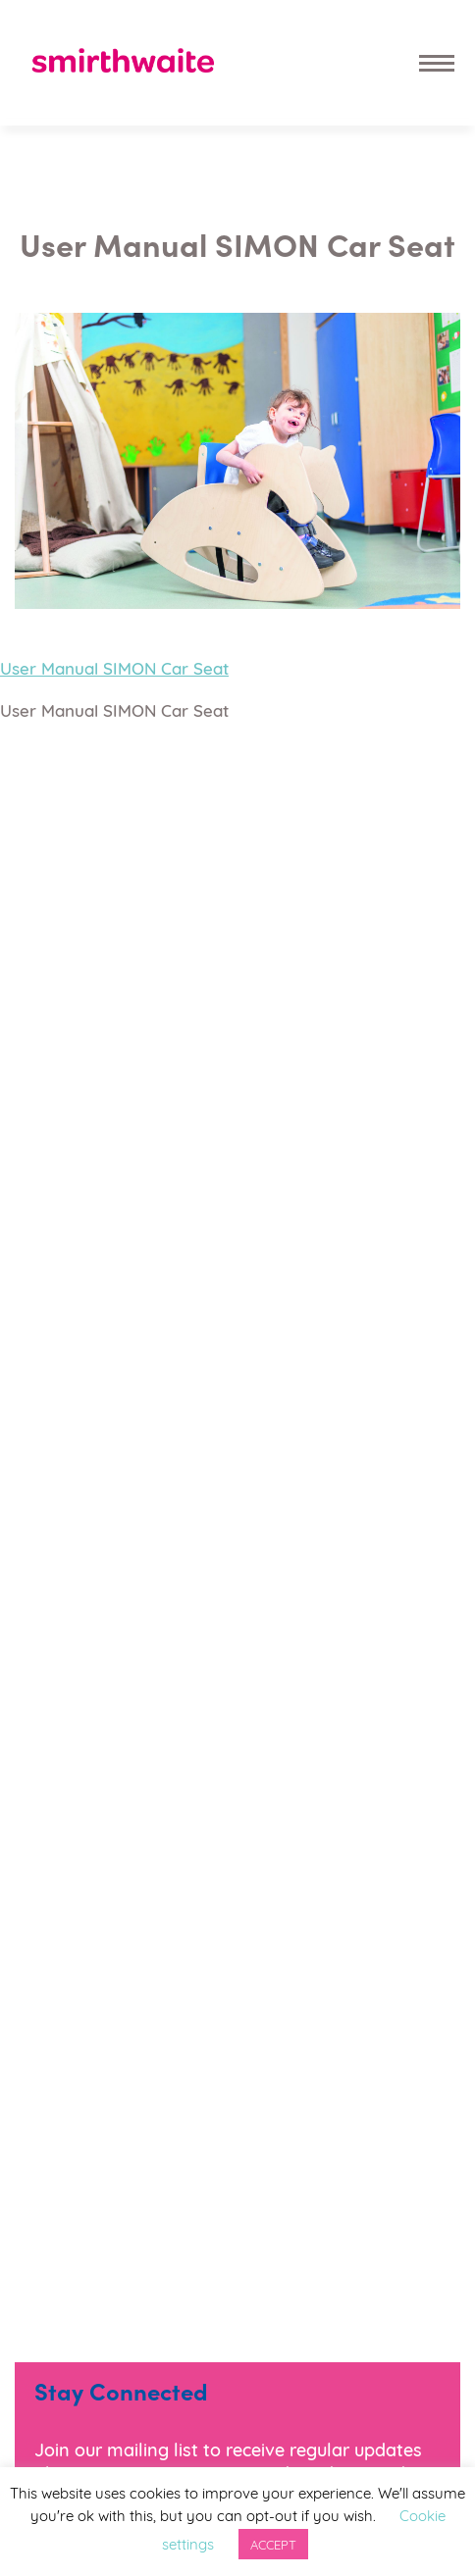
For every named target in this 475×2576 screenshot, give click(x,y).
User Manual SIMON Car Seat (114, 667)
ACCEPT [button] (273, 2543)
